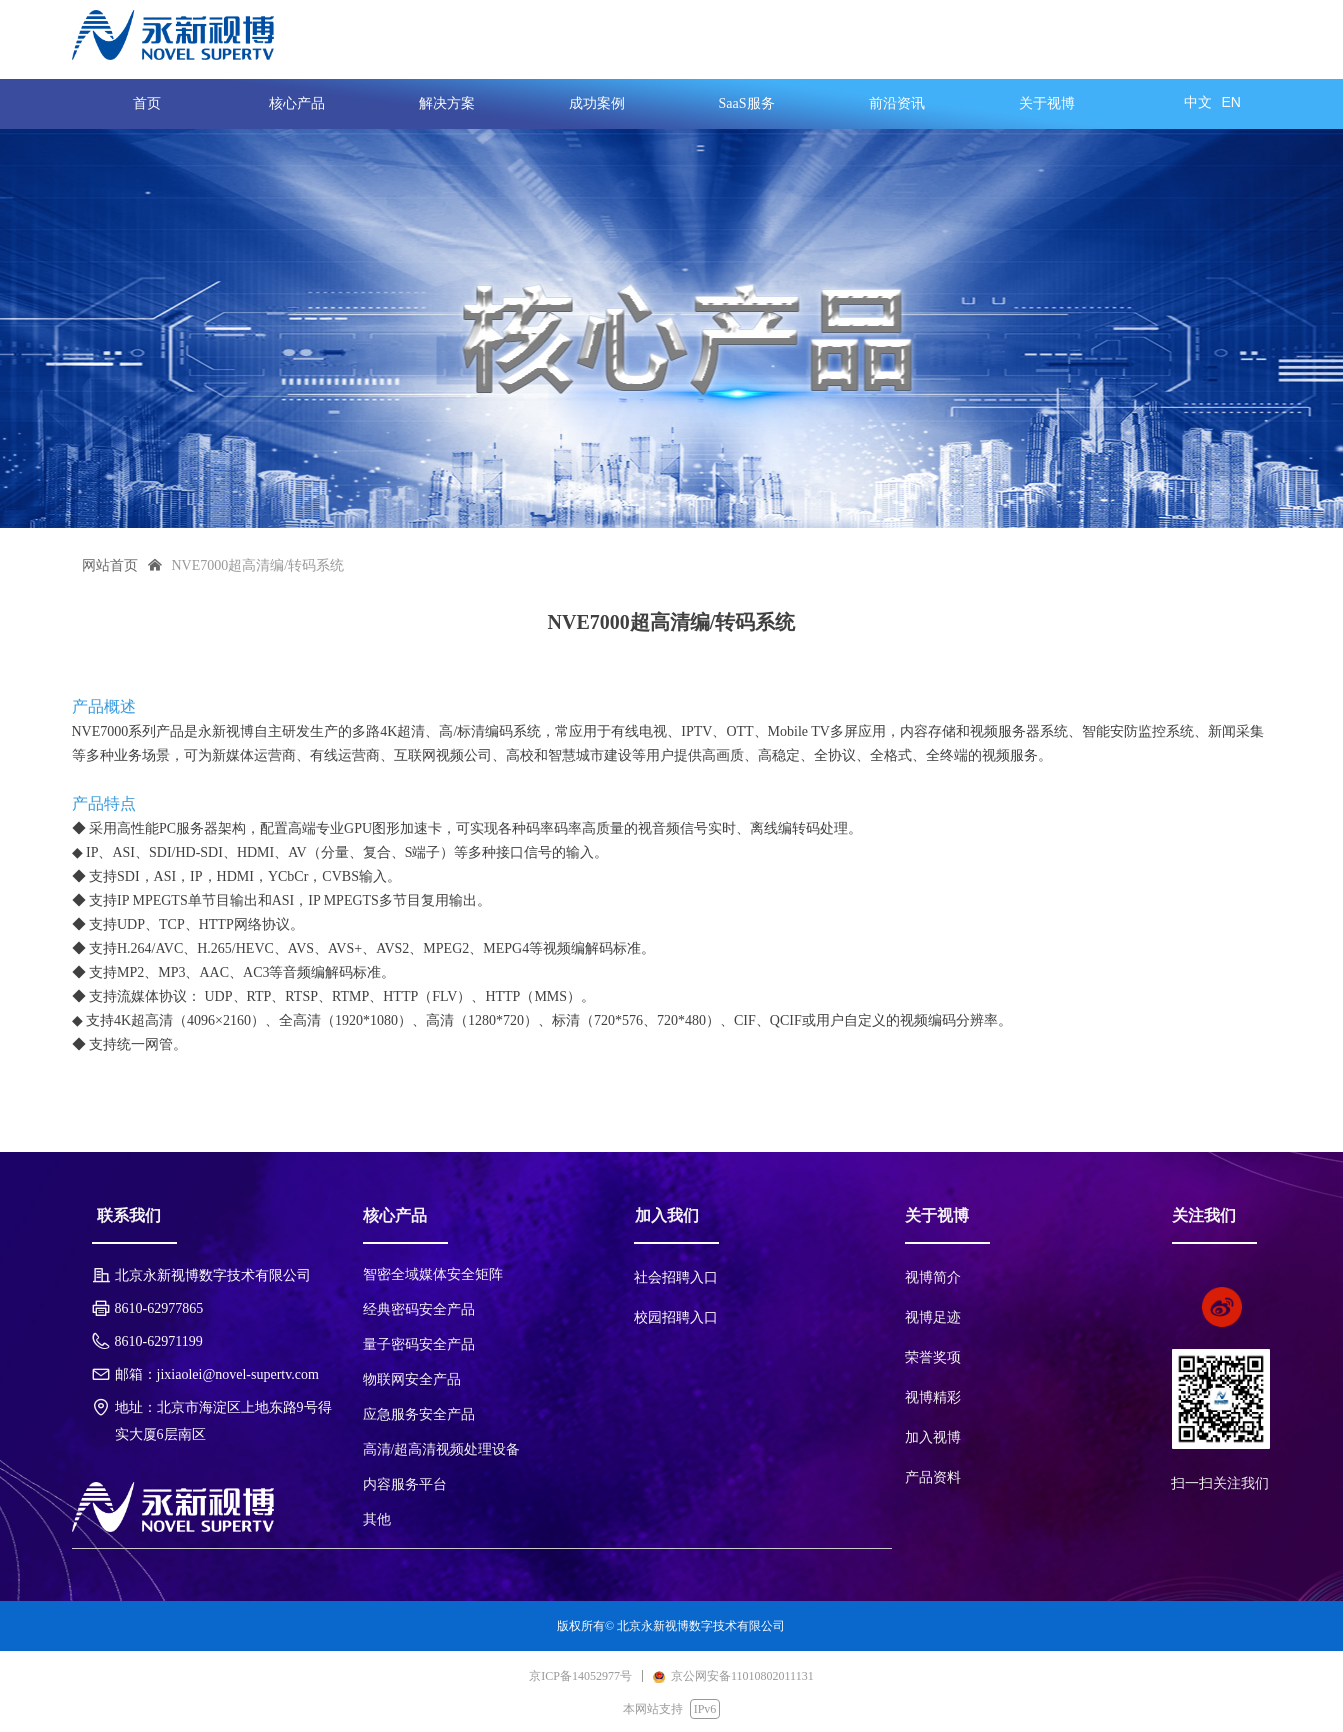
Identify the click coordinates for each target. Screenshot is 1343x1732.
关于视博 (1047, 103)
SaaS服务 (747, 103)
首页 (147, 103)
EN (1231, 102)
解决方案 (447, 103)
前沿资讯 (897, 103)
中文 (1198, 102)
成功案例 (597, 103)
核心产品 (297, 103)
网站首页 (110, 565)
